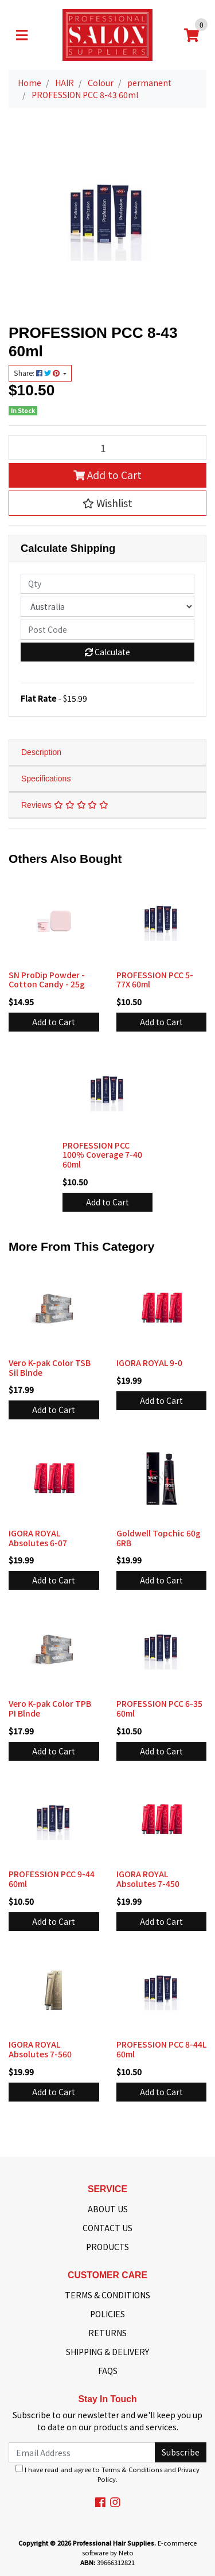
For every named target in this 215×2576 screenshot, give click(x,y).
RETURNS (107, 2332)
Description (41, 752)
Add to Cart (107, 475)
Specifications (46, 778)
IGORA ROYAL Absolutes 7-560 (40, 2049)
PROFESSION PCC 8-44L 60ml (161, 2049)
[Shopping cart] (191, 35)
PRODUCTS (107, 2246)
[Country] (107, 607)
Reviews (64, 805)
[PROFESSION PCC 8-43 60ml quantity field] (107, 447)
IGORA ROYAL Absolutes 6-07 (38, 1537)
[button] (107, 503)
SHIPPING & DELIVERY (107, 2351)
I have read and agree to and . (107, 2474)
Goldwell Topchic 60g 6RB (158, 1537)
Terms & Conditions (131, 2469)
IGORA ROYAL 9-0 (149, 1362)
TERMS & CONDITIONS (107, 2295)
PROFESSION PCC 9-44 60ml (52, 1878)
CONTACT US (107, 2227)
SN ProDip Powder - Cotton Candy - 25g (47, 979)
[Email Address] (82, 2452)
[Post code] (107, 630)
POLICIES (107, 2314)
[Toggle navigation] (22, 35)
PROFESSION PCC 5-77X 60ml (154, 979)
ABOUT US (108, 2209)
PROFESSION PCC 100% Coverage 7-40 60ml (102, 1154)
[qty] (107, 584)
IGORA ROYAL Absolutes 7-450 (147, 1878)
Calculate (107, 651)
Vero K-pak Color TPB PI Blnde (50, 1708)
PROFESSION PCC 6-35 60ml (159, 1708)
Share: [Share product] (37, 373)
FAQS (108, 2370)
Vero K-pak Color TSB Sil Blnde (50, 1367)
